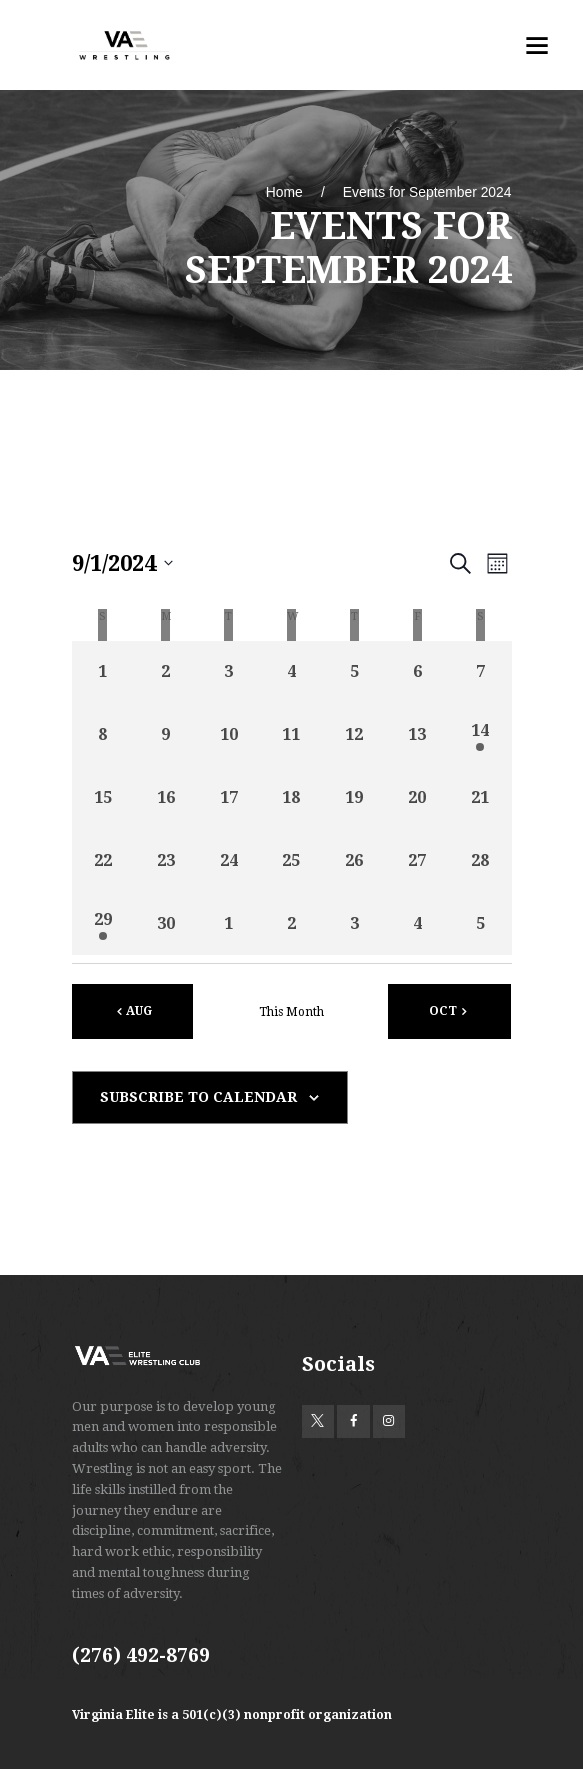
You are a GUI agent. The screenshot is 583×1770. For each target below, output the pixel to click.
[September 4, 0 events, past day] (291, 672)
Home (284, 192)
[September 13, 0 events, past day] (417, 735)
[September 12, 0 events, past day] (354, 735)
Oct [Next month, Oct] (443, 1011)
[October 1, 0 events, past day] (228, 923)
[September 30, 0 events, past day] (165, 923)
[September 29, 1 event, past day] (103, 923)
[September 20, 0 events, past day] (417, 798)
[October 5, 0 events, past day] (480, 923)
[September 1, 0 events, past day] (103, 672)
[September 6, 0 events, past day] (417, 672)
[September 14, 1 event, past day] (480, 735)
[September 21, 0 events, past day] (480, 798)
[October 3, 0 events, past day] (354, 923)
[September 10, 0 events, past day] (228, 735)
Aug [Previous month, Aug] (139, 1011)
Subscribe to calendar (198, 1097)
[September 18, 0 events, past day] (291, 798)
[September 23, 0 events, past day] (165, 861)
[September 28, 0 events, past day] (480, 861)
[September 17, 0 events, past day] (228, 798)
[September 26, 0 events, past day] (354, 861)
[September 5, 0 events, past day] (354, 672)
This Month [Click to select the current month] (291, 1012)
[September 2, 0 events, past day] (165, 672)
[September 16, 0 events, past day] (165, 798)
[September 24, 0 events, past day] (228, 861)
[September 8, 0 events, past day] (103, 735)
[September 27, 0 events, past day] (417, 861)
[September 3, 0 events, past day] (228, 672)
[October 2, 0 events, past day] (291, 923)
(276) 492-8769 (141, 1655)
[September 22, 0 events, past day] (103, 861)
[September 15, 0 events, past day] (103, 798)
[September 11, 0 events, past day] (291, 735)
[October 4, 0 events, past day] (417, 923)
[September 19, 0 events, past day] (354, 798)
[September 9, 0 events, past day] (165, 735)
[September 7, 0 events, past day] (480, 672)
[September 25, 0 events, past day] (291, 861)
